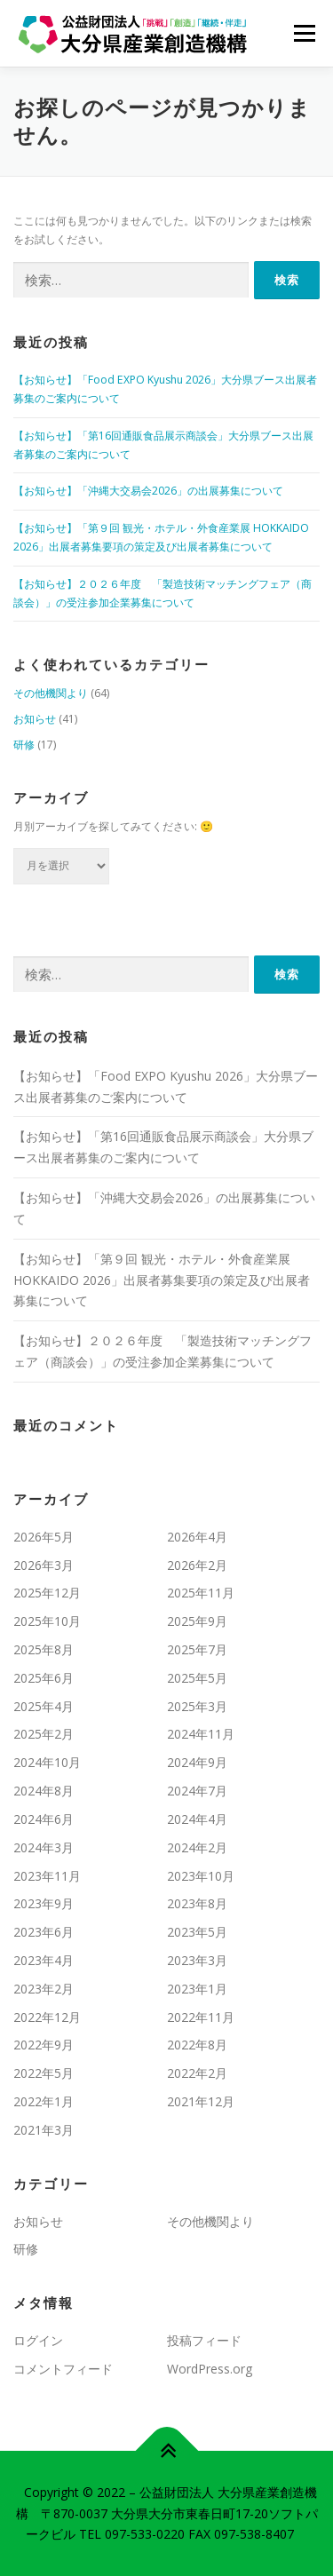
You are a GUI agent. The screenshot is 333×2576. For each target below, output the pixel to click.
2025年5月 (197, 1677)
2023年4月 (43, 1960)
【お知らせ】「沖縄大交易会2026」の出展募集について (148, 490)
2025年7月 (197, 1649)
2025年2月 (43, 1733)
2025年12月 (47, 1592)
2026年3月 (43, 1565)
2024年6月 (43, 1819)
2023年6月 (43, 1931)
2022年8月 (197, 2044)
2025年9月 (197, 1621)
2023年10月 (200, 1875)
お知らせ (34, 718)
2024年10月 (47, 1762)
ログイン (38, 2340)
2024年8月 (43, 1790)
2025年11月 (200, 1592)
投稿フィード (204, 2340)
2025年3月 (197, 1706)
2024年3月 (43, 1847)
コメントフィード (63, 2368)
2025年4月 (43, 1706)
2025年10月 (47, 1621)
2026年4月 (197, 1536)
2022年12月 (47, 2017)
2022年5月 (43, 2073)
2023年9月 (43, 1903)
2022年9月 (43, 2044)
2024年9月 (197, 1762)
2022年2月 (197, 2073)
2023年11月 (47, 1875)
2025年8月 (43, 1649)
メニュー (304, 33)
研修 (24, 744)
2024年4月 (197, 1819)
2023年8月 (197, 1903)
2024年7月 (197, 1790)
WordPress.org (209, 2368)
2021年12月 (200, 2101)
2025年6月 (43, 1677)
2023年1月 (197, 1988)
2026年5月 (43, 1536)
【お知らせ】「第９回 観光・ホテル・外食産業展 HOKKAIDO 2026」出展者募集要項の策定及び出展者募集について (161, 1280)
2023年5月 (197, 1931)
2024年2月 (197, 1847)
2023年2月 (43, 1988)
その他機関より (50, 693)
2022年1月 (43, 2101)
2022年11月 (200, 2017)
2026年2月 (197, 1565)
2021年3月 (43, 2129)
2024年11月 (200, 1733)
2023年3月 (197, 1960)
